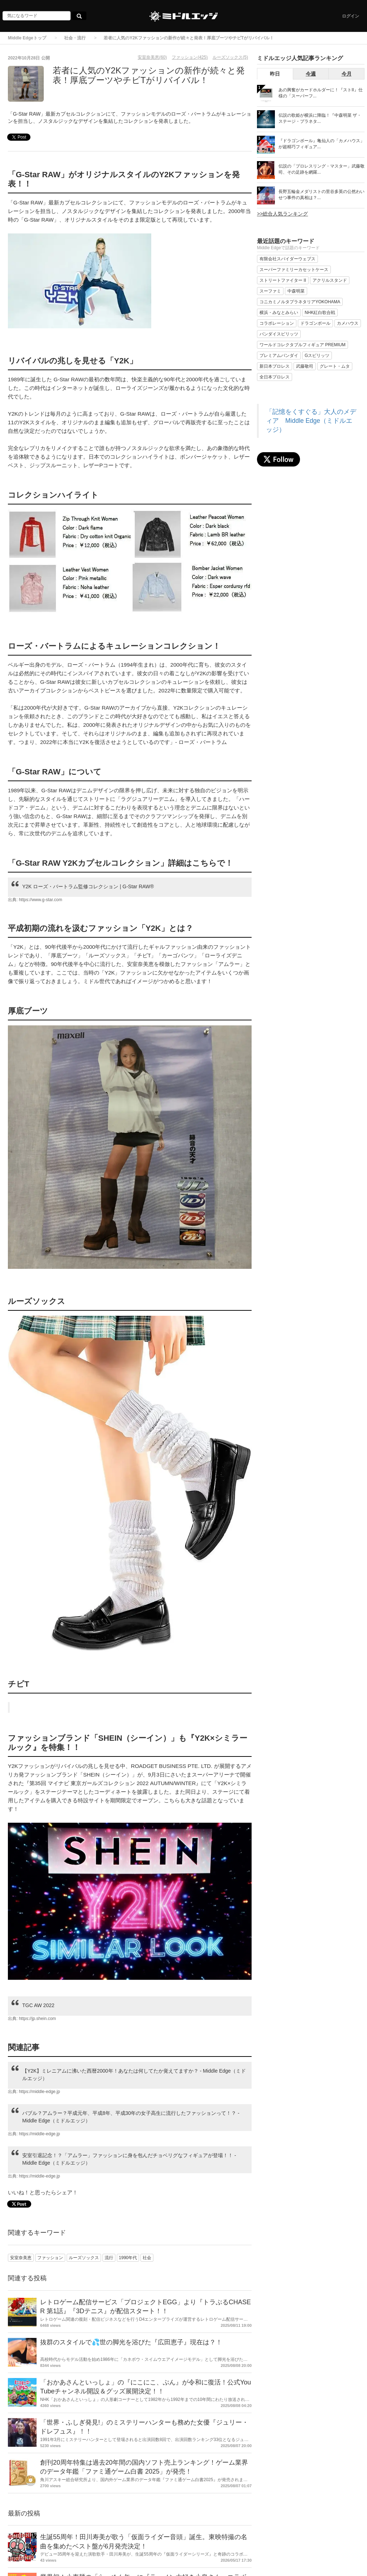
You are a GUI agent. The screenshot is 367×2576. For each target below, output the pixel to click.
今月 (347, 74)
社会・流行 (75, 37)
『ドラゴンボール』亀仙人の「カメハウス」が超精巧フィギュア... (321, 143)
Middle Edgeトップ (27, 37)
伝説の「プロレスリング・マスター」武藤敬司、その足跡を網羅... (321, 169)
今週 (311, 74)
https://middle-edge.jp (39, 2091)
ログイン (350, 16)
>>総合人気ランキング (282, 214)
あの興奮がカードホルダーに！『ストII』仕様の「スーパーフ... (320, 92)
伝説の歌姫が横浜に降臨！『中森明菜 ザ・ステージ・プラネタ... (319, 118)
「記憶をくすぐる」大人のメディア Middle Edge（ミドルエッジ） (311, 420)
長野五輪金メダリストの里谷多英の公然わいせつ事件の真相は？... (321, 194)
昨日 (275, 74)
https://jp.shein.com (37, 2018)
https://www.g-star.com (40, 899)
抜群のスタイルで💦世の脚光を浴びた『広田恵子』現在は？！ (131, 2342)
